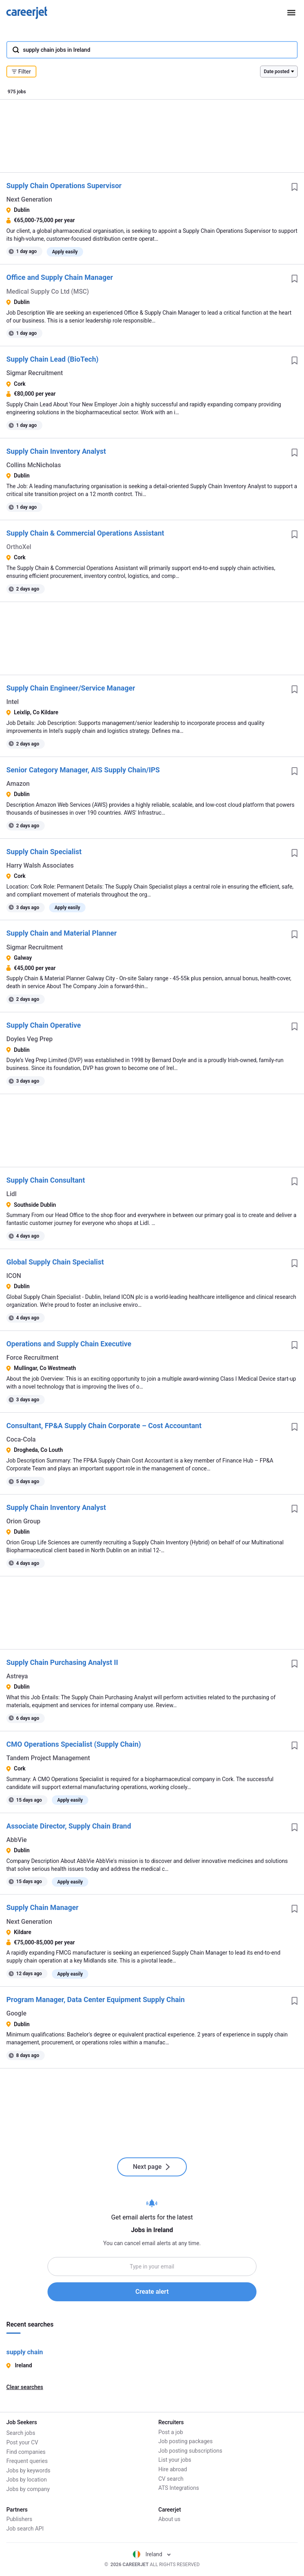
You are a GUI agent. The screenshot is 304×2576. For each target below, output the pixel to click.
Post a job (170, 2432)
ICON (13, 1276)
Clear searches (24, 2387)
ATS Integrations (178, 2488)
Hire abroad (172, 2469)
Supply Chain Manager (42, 1907)
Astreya (17, 1676)
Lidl (11, 1194)
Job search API (25, 2528)
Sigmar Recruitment (34, 373)
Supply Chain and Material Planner (61, 933)
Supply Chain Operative (43, 1025)
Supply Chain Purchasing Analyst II (62, 1662)
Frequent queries (27, 2460)
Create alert (152, 2291)
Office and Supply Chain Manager (59, 277)
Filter (21, 71)
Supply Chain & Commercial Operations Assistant (85, 533)
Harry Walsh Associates (40, 865)
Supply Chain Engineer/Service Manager (70, 688)
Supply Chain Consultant (45, 1180)
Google (16, 2013)
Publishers (19, 2519)
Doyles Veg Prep (29, 1039)
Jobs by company (28, 2488)
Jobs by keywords (28, 2469)
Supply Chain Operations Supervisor (64, 185)
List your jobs (174, 2460)
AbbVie (16, 1840)
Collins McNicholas (33, 465)
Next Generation (29, 199)
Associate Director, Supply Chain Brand (68, 1826)
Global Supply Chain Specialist (55, 1262)
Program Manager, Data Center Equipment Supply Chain (95, 1999)
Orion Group (23, 1521)
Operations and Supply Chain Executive (68, 1344)
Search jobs (20, 2432)
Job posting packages (185, 2441)
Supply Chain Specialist (44, 851)
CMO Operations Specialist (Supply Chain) (73, 1744)
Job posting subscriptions (190, 2451)
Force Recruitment (32, 1357)
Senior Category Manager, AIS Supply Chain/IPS (83, 770)
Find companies (26, 2451)
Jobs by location (26, 2479)
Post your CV (22, 2441)
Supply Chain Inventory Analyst (56, 451)
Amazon (18, 783)
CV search (170, 2479)
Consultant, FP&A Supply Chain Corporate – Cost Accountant (103, 1425)
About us (169, 2519)
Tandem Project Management (48, 1758)
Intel (12, 702)
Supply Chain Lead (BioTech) (52, 359)
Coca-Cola (21, 1439)
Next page (152, 2166)
